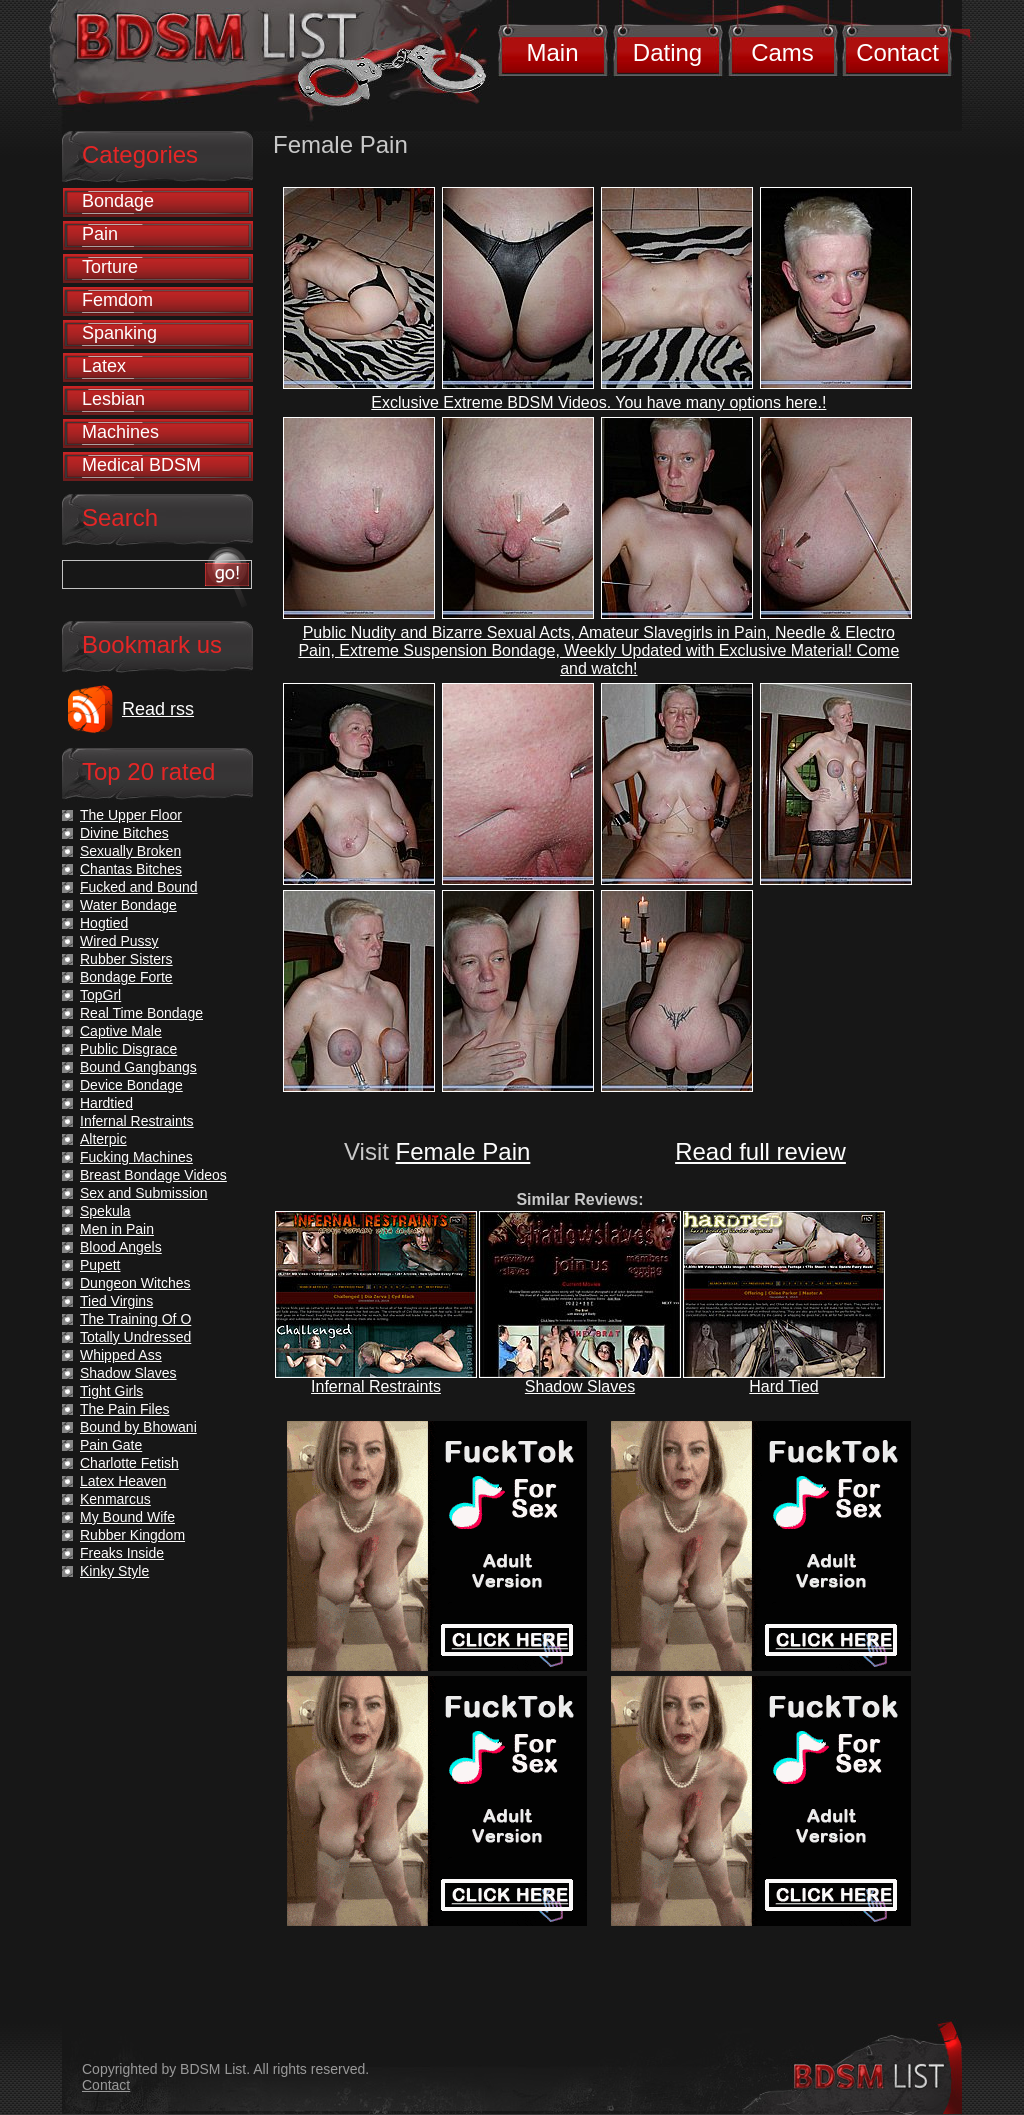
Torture (110, 267)
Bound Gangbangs (138, 1067)
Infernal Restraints (376, 1386)
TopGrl (100, 995)
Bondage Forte (126, 977)
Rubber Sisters (126, 959)
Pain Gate (111, 1445)
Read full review (760, 1151)
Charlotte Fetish (129, 1463)
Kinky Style (114, 1571)
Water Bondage (128, 905)
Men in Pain (117, 1229)
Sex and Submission (144, 1193)
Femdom (117, 300)
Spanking (119, 333)
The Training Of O (135, 1319)
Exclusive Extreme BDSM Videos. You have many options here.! (598, 402)
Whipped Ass (121, 1355)
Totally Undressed (135, 1337)
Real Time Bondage (141, 1013)
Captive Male (121, 1031)
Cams (782, 52)
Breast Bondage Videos (153, 1175)
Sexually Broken (130, 851)
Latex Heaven (123, 1481)
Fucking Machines (136, 1157)
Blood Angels (121, 1247)
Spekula (105, 1211)
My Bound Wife (127, 1517)
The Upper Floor (131, 815)
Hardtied (106, 1103)
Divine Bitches (124, 833)
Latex (104, 366)
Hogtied (104, 923)
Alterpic (103, 1139)
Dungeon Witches (135, 1283)
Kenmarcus (115, 1499)
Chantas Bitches (131, 869)
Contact (897, 52)
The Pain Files (124, 1409)
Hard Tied (783, 1386)
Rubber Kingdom (132, 1535)
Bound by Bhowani (138, 1427)
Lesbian (113, 399)
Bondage (118, 201)
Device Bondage (131, 1085)
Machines (120, 432)
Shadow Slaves (580, 1386)
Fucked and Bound (139, 887)
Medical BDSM (141, 465)
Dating (667, 52)
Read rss (158, 709)
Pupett (100, 1265)
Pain (100, 234)
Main (552, 52)
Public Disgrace (128, 1049)
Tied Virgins (116, 1301)
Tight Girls (111, 1391)
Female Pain (463, 1151)
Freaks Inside (122, 1553)
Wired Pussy (119, 941)
